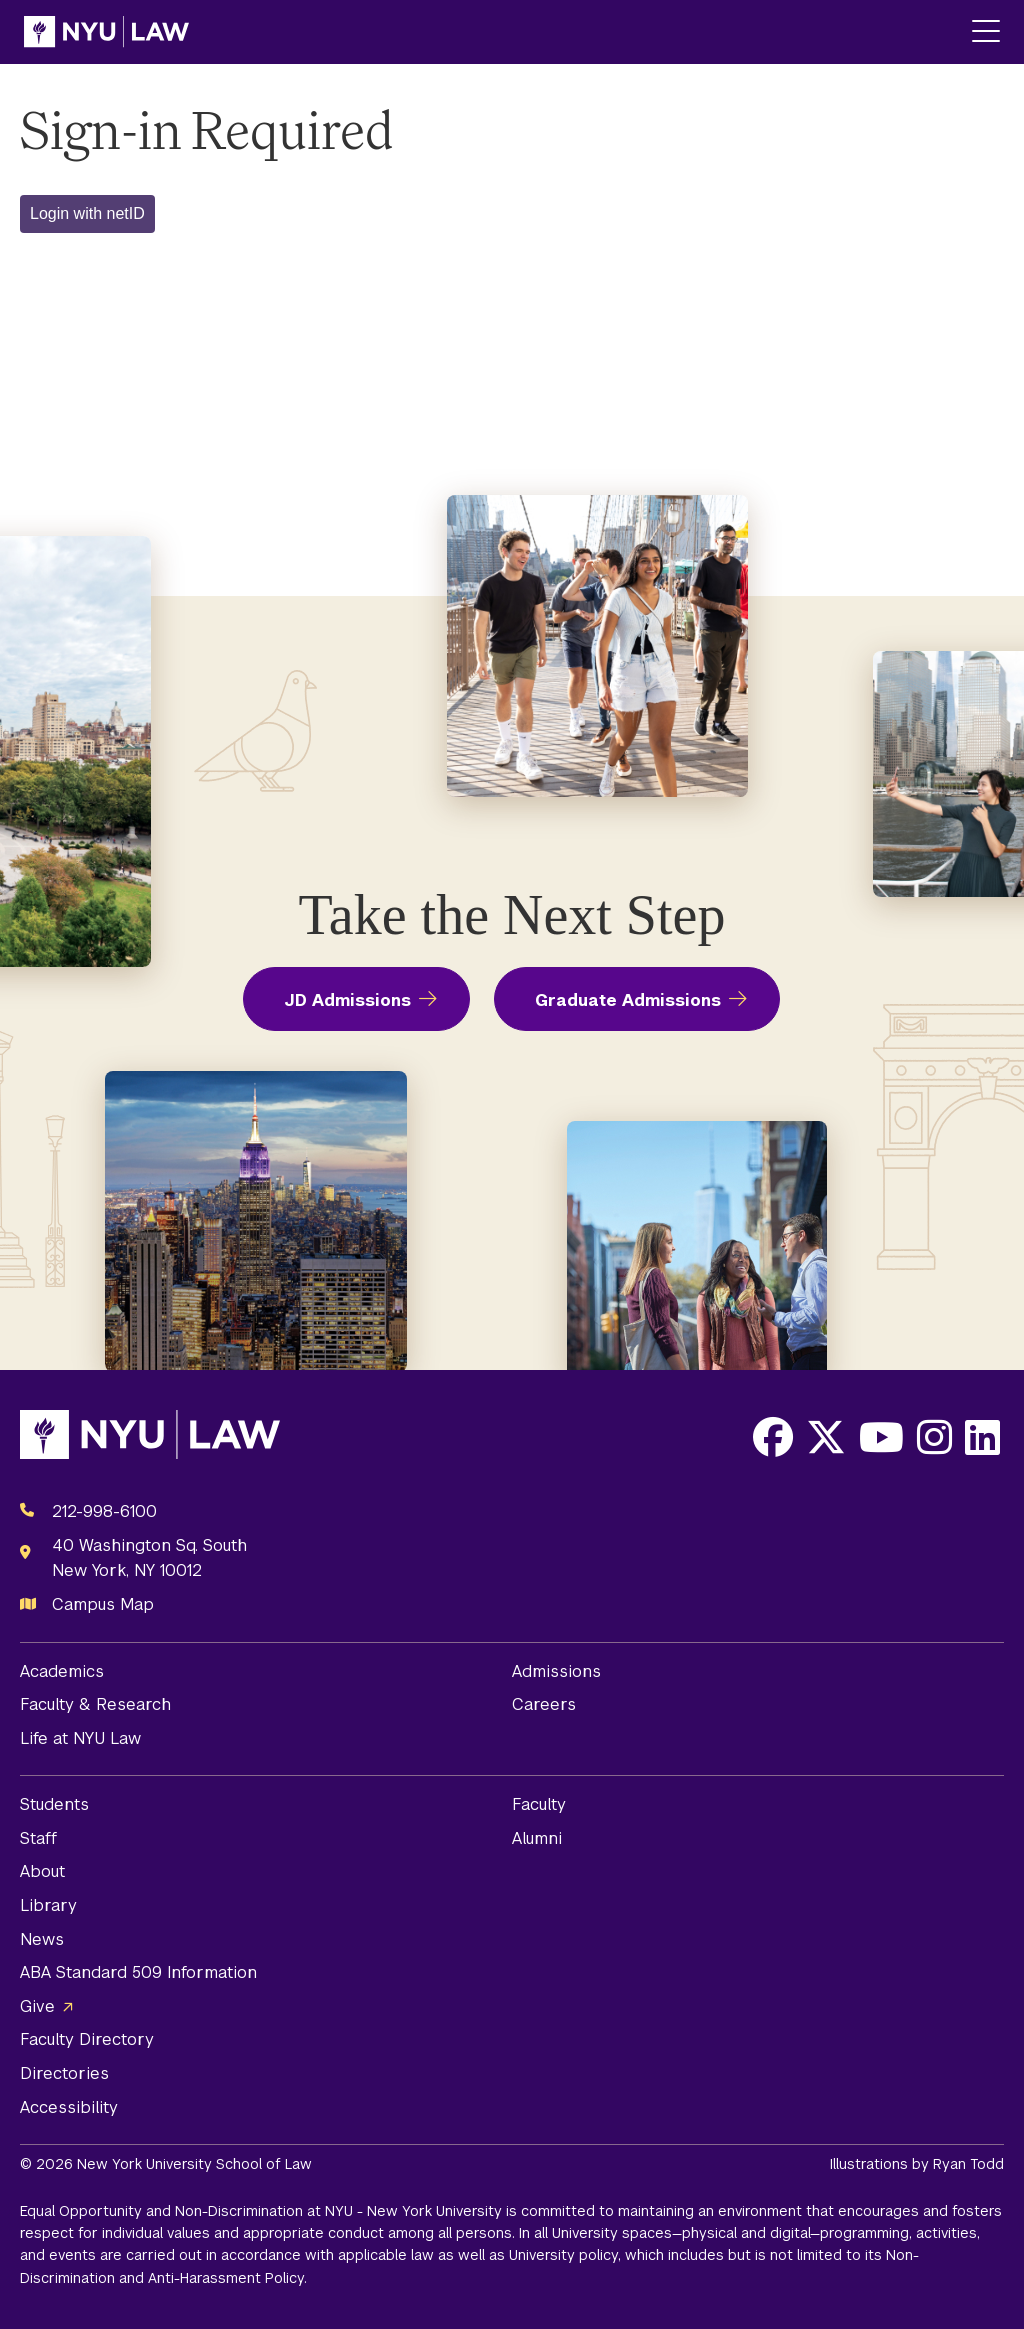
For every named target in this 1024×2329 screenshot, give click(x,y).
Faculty (539, 1804)
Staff (38, 1838)
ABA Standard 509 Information (138, 1972)
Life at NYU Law (80, 1738)
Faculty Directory (87, 2039)
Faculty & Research (95, 1704)
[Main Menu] (986, 32)
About (42, 1871)
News (42, 1939)
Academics (62, 1671)
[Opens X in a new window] (826, 1437)
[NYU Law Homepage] (106, 32)
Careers (544, 1704)
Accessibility (69, 2107)
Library (48, 1905)
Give (37, 2006)
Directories (64, 2073)
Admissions (556, 1671)
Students (54, 1804)
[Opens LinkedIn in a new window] (982, 1437)
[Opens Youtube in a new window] (881, 1437)
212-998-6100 (104, 1511)
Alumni (537, 1838)
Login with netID (87, 213)
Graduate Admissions (628, 1000)
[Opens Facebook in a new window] (773, 1437)
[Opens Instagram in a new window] (934, 1437)
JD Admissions (347, 1000)
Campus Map (103, 1604)
